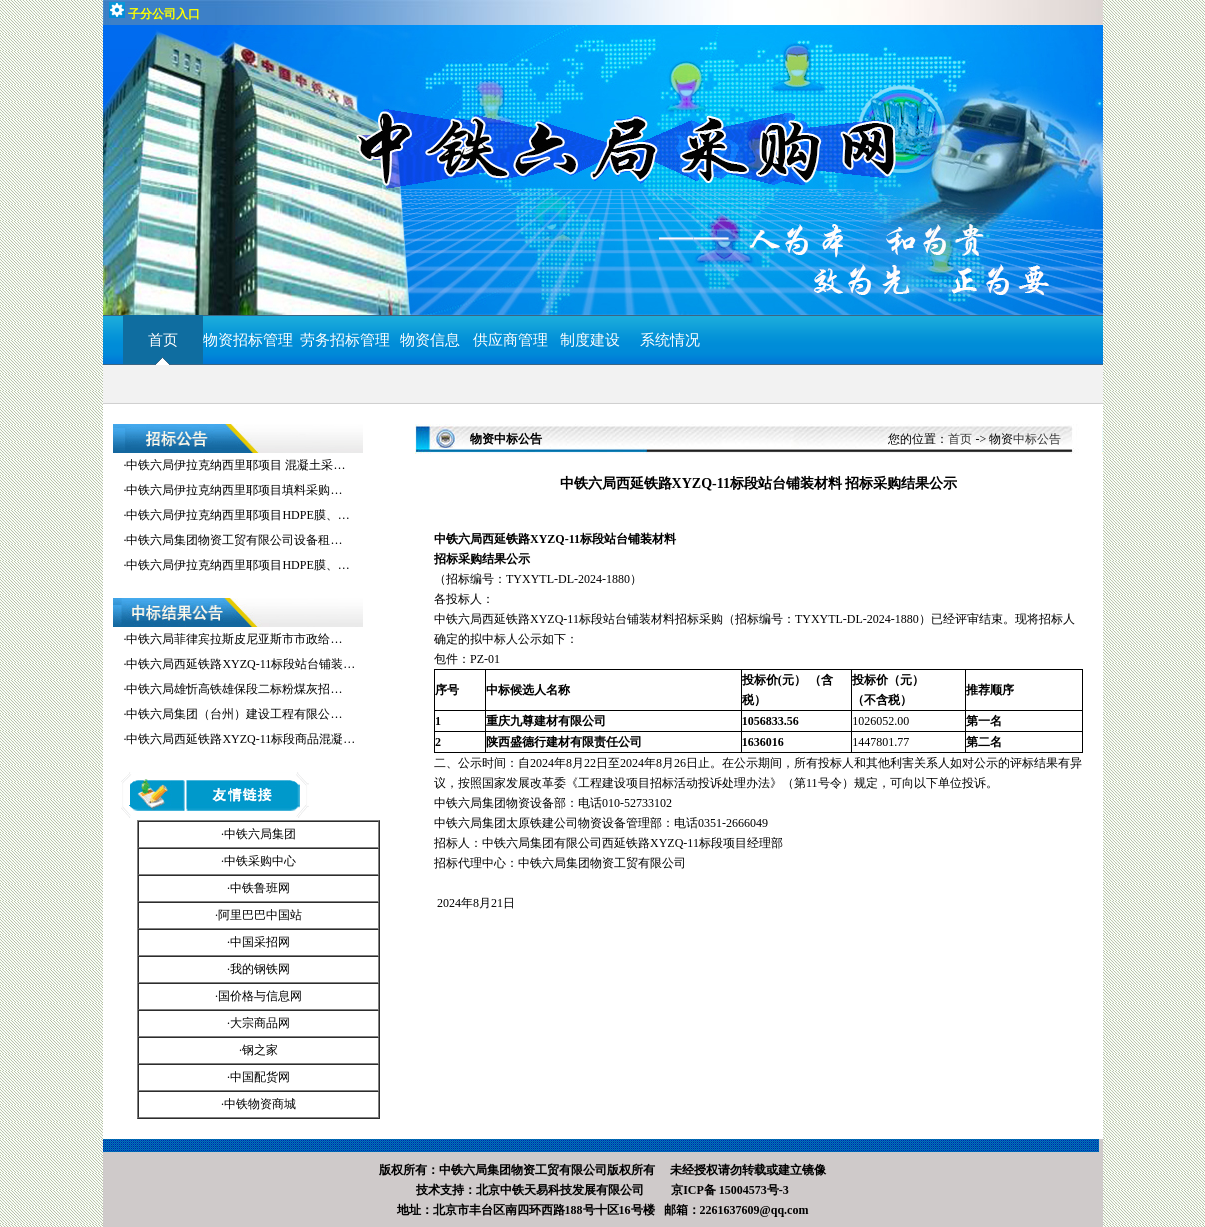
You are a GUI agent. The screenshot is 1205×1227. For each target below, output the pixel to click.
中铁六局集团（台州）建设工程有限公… (234, 714)
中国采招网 (260, 942)
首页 (163, 340)
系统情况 (670, 340)
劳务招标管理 (345, 340)
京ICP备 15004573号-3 (730, 1190)
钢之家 (260, 1050)
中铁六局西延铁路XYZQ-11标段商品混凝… (240, 739)
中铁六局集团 (260, 834)
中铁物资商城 (260, 1104)
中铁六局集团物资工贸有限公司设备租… (234, 540)
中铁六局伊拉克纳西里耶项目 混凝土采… (235, 465)
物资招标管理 (252, 340)
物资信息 (430, 340)
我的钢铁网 (260, 969)
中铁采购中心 (260, 861)
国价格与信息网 (260, 996)
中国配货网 (260, 1077)
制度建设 (590, 340)
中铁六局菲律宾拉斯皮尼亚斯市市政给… (234, 639)
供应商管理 (510, 340)
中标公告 (1037, 439)
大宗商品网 (260, 1023)
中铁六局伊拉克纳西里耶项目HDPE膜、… (237, 515)
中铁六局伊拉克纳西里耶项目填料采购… (234, 490)
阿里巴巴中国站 (260, 915)
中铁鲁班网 (260, 888)
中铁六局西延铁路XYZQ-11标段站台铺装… (240, 664)
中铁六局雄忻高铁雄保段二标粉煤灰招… (234, 689)
